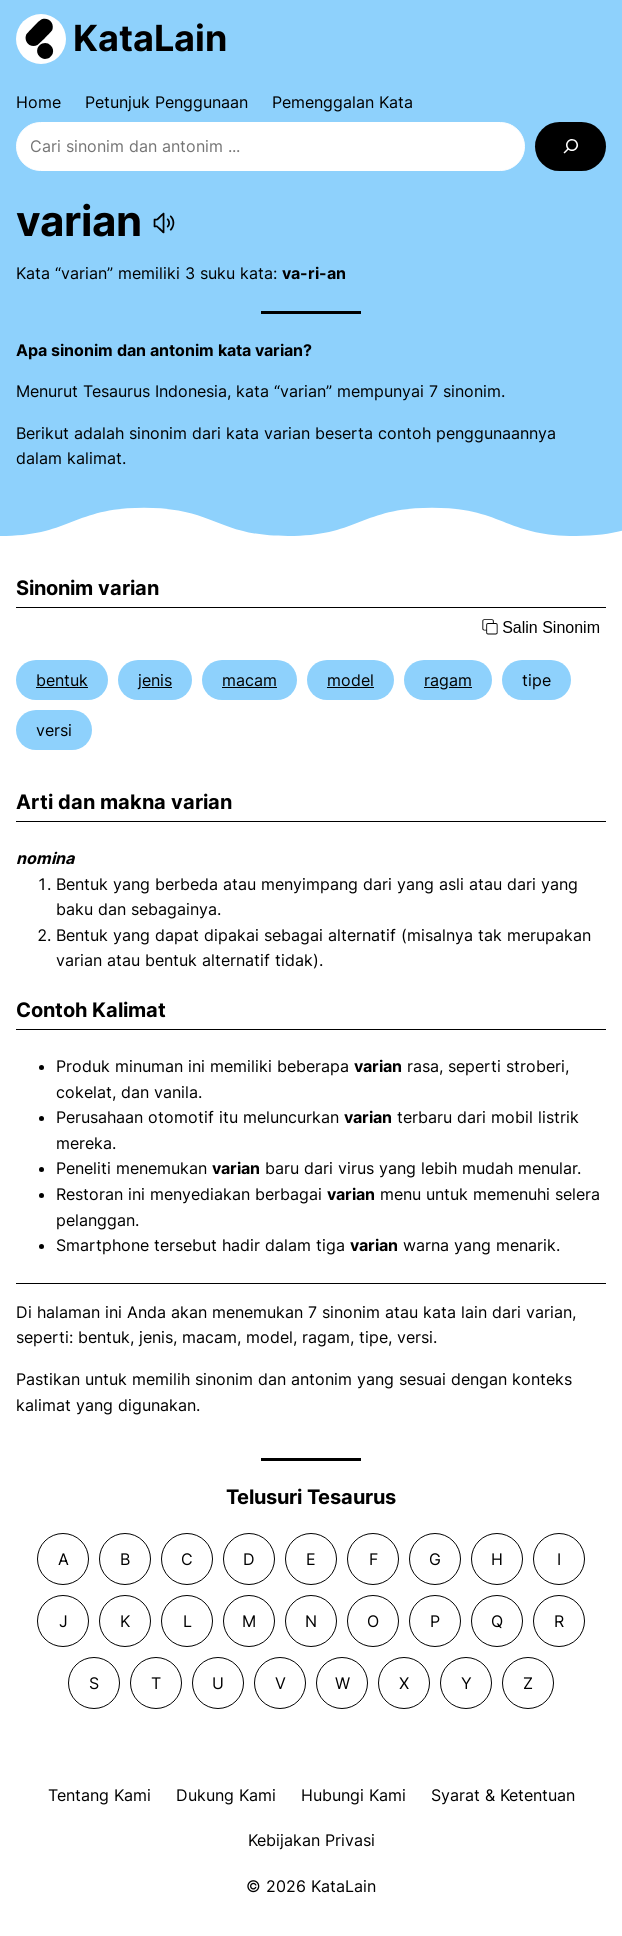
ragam (448, 680)
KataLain (150, 38)
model (350, 680)
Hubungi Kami (353, 1795)
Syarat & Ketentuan (503, 1795)
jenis (155, 680)
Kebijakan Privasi (311, 1840)
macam (249, 680)
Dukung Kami (226, 1795)
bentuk (62, 680)
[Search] (570, 146)
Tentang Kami (99, 1795)
